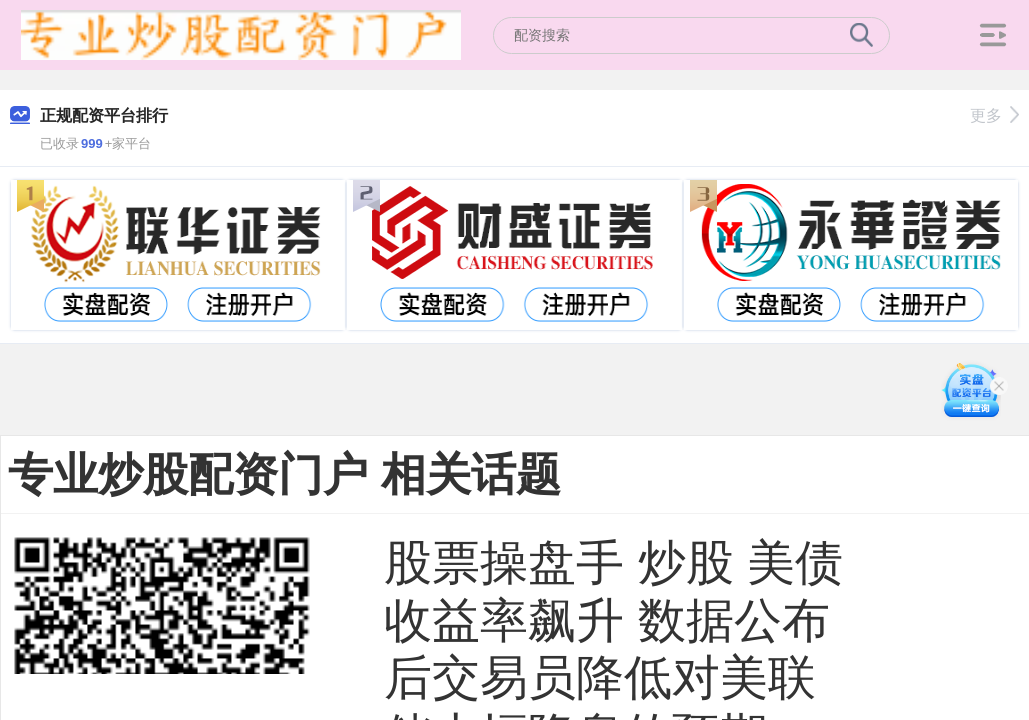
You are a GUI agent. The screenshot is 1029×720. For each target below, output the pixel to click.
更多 (994, 115)
